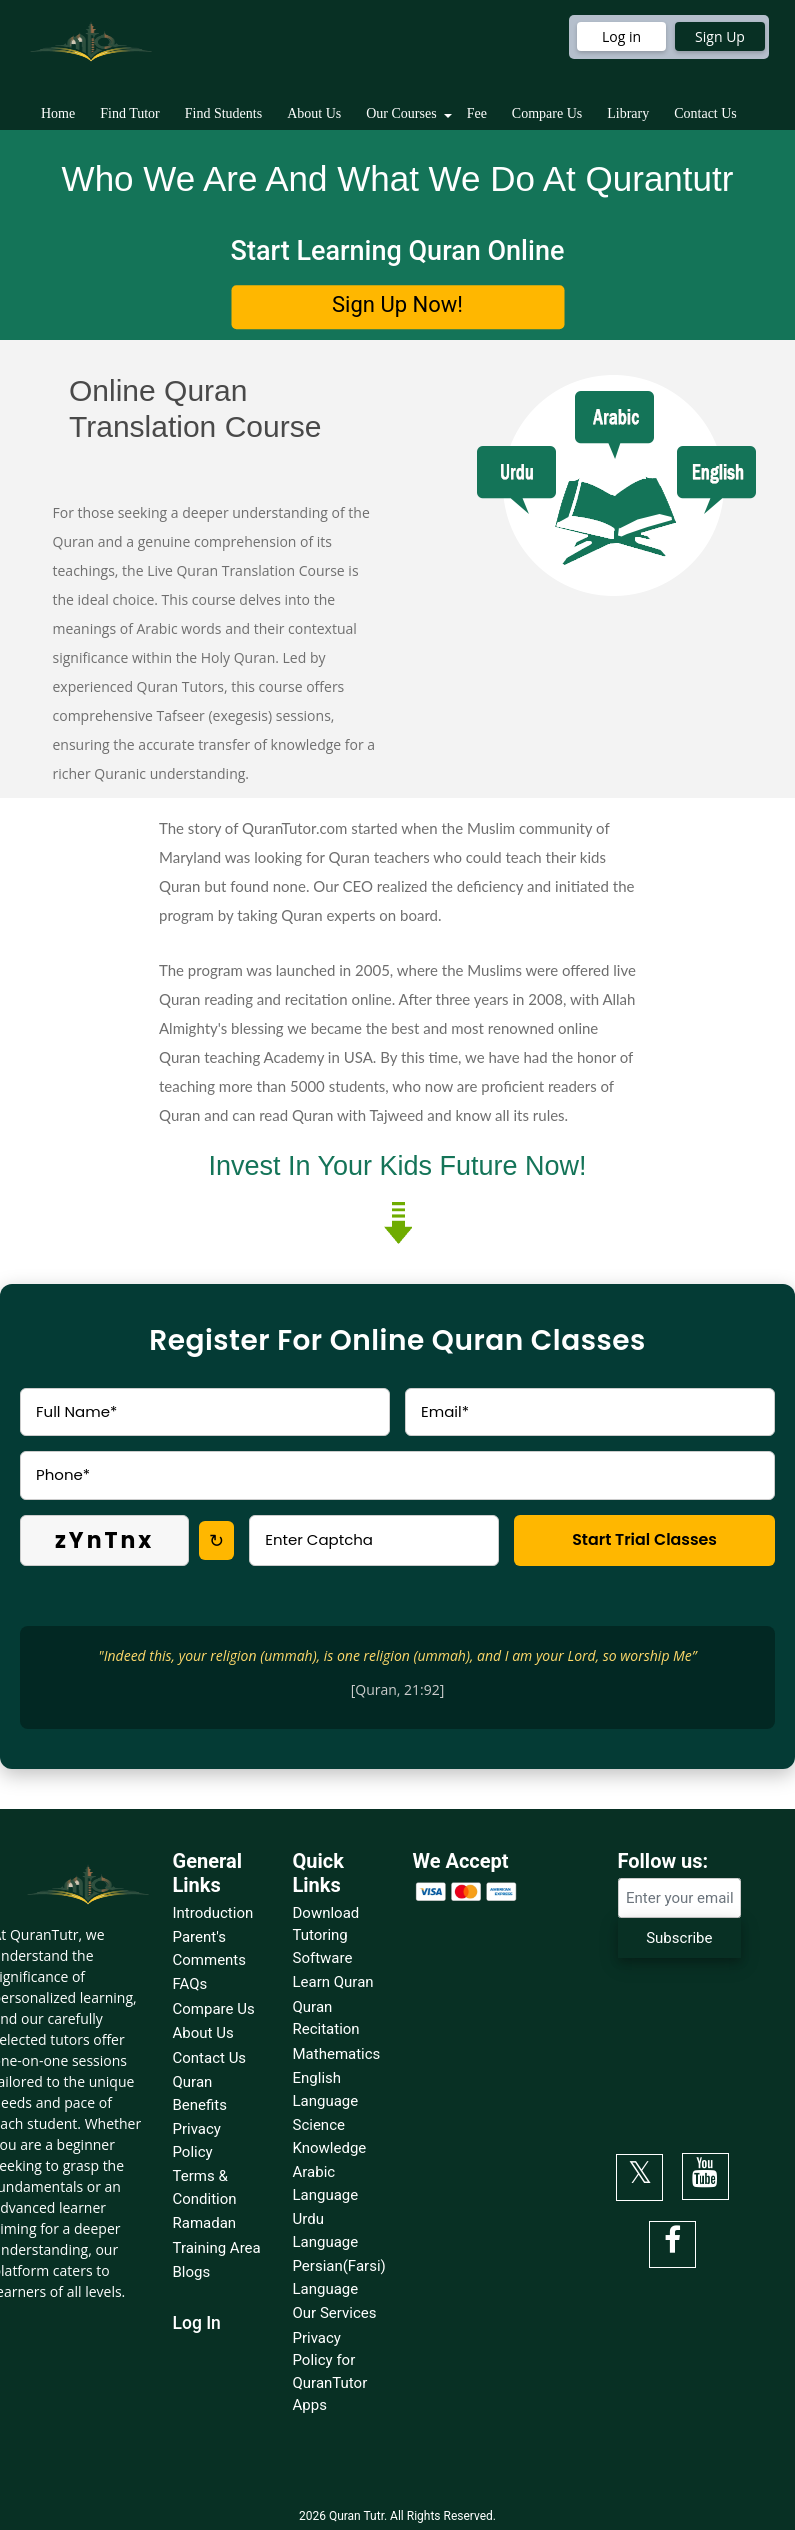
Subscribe (679, 1938)
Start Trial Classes (644, 1539)
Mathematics (337, 2054)
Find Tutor (130, 113)
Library (628, 113)
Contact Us (705, 113)
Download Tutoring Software (326, 1935)
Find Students (223, 113)
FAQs (190, 1984)
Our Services (335, 2313)
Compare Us (547, 113)
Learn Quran (333, 1982)
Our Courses (401, 113)
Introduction (213, 1913)
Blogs (192, 2272)
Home (58, 113)
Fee (477, 113)
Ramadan (205, 2223)
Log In (197, 2323)
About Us (314, 113)
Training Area (217, 2248)
